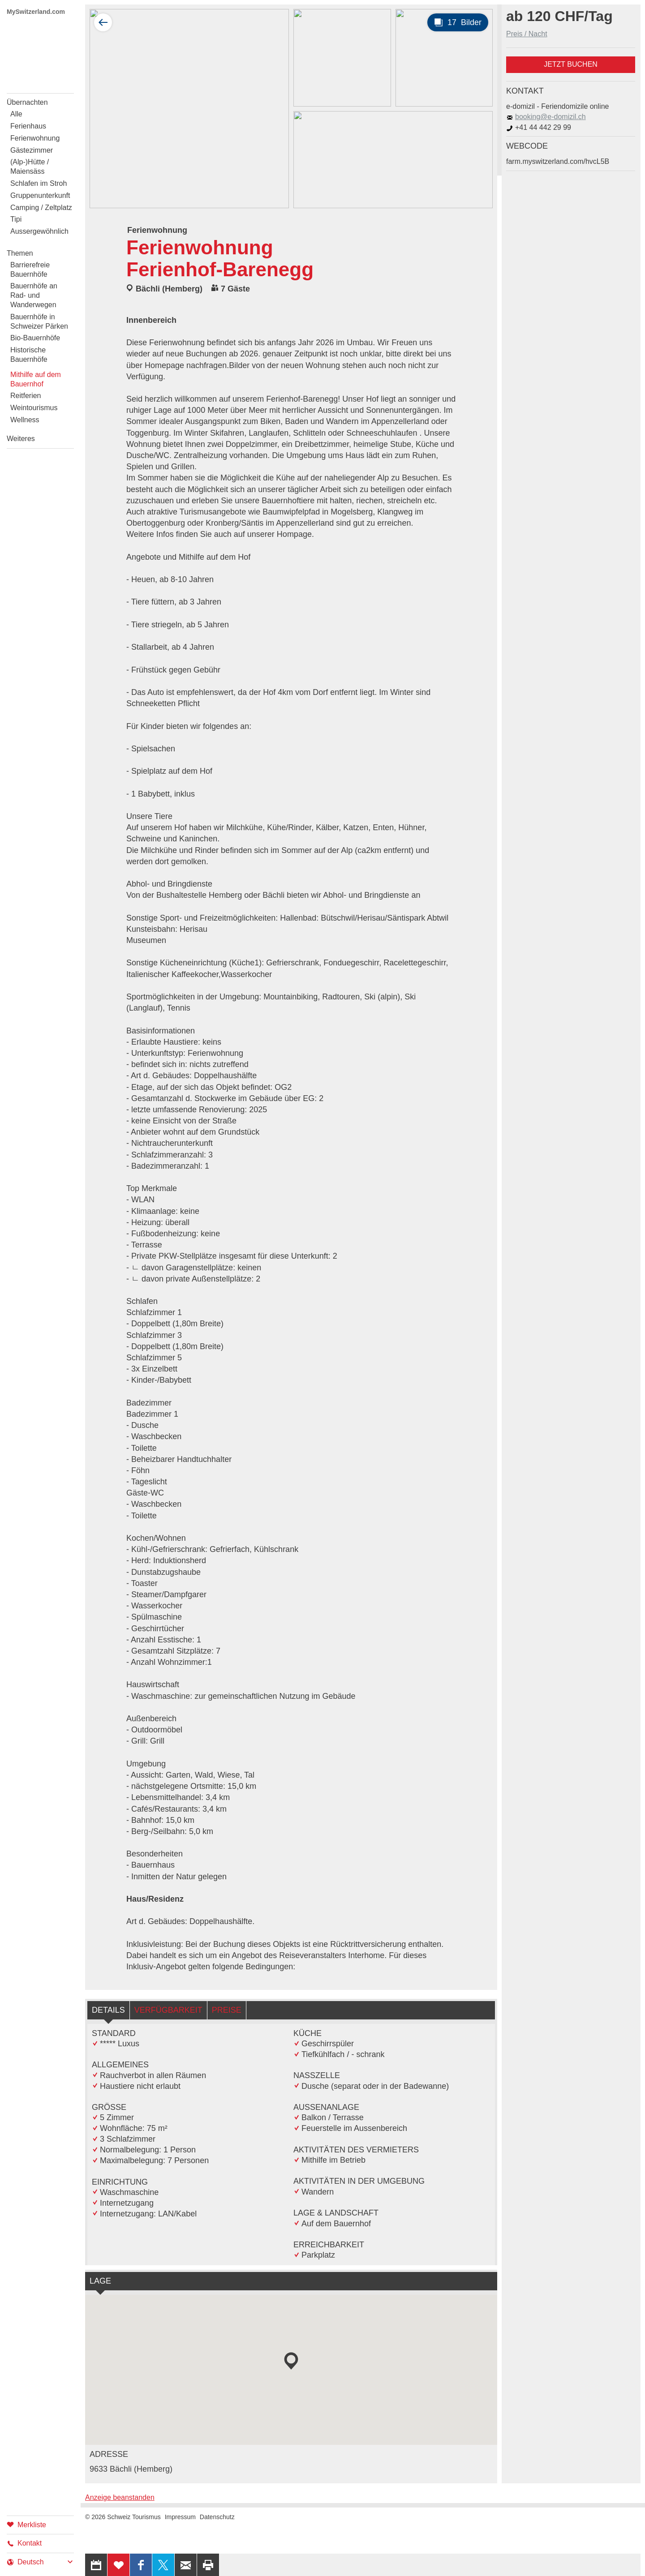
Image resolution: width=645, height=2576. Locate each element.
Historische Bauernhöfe (28, 354)
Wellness (24, 420)
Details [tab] (108, 2010)
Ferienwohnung (35, 138)
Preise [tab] (226, 2010)
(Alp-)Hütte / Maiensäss (29, 166)
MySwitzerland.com (36, 11)
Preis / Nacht (526, 34)
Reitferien (25, 395)
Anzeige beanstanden (120, 2497)
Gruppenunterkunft (40, 195)
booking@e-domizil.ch (546, 116)
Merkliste (26, 2524)
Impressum (180, 2516)
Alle (16, 114)
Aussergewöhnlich (39, 231)
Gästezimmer (31, 150)
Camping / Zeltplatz (41, 207)
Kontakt (24, 2543)
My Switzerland (40, 52)
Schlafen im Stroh (38, 183)
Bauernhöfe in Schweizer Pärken (39, 321)
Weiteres (21, 438)
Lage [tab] (100, 2280)
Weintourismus (34, 407)
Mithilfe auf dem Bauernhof (35, 379)
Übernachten (27, 102)
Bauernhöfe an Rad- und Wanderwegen (33, 295)
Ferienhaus (28, 126)
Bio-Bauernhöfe (35, 338)
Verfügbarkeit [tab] (168, 2010)
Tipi (16, 219)
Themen (20, 253)
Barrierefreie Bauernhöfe (30, 269)
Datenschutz (217, 2516)
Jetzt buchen (571, 64)
